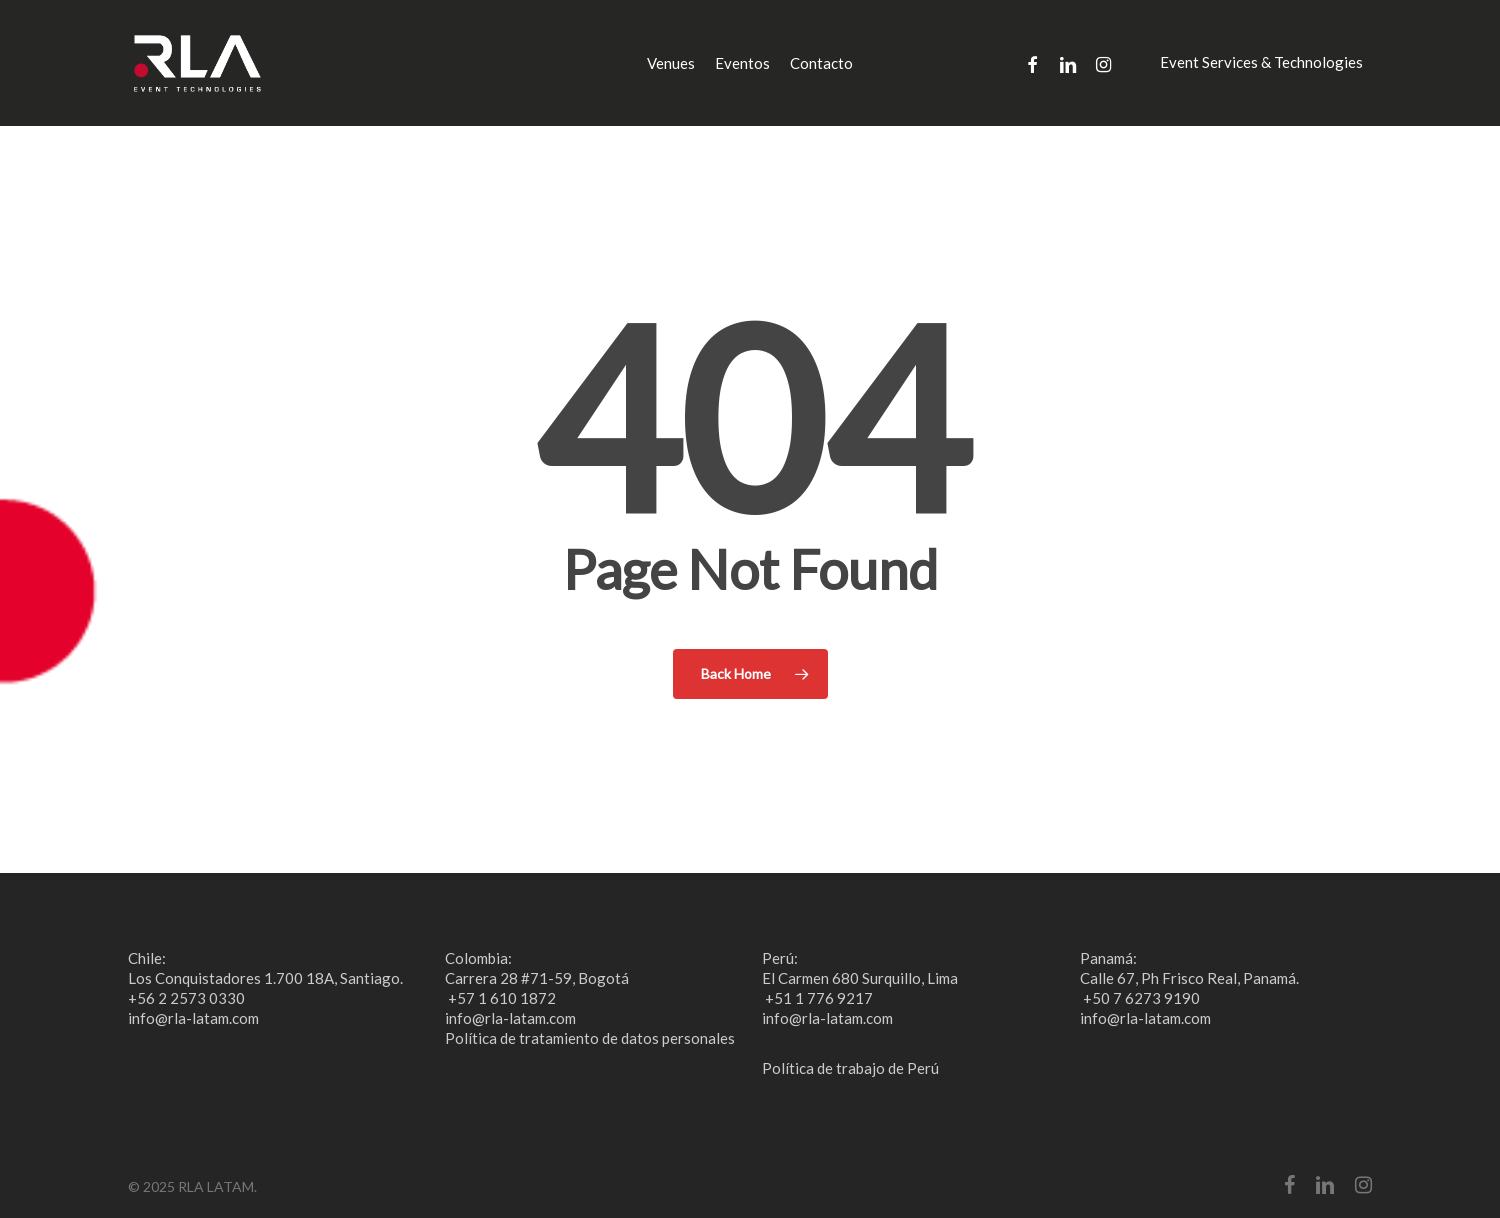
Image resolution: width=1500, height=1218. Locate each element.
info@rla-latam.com (193, 1018)
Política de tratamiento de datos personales (590, 1038)
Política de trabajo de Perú (850, 1068)
